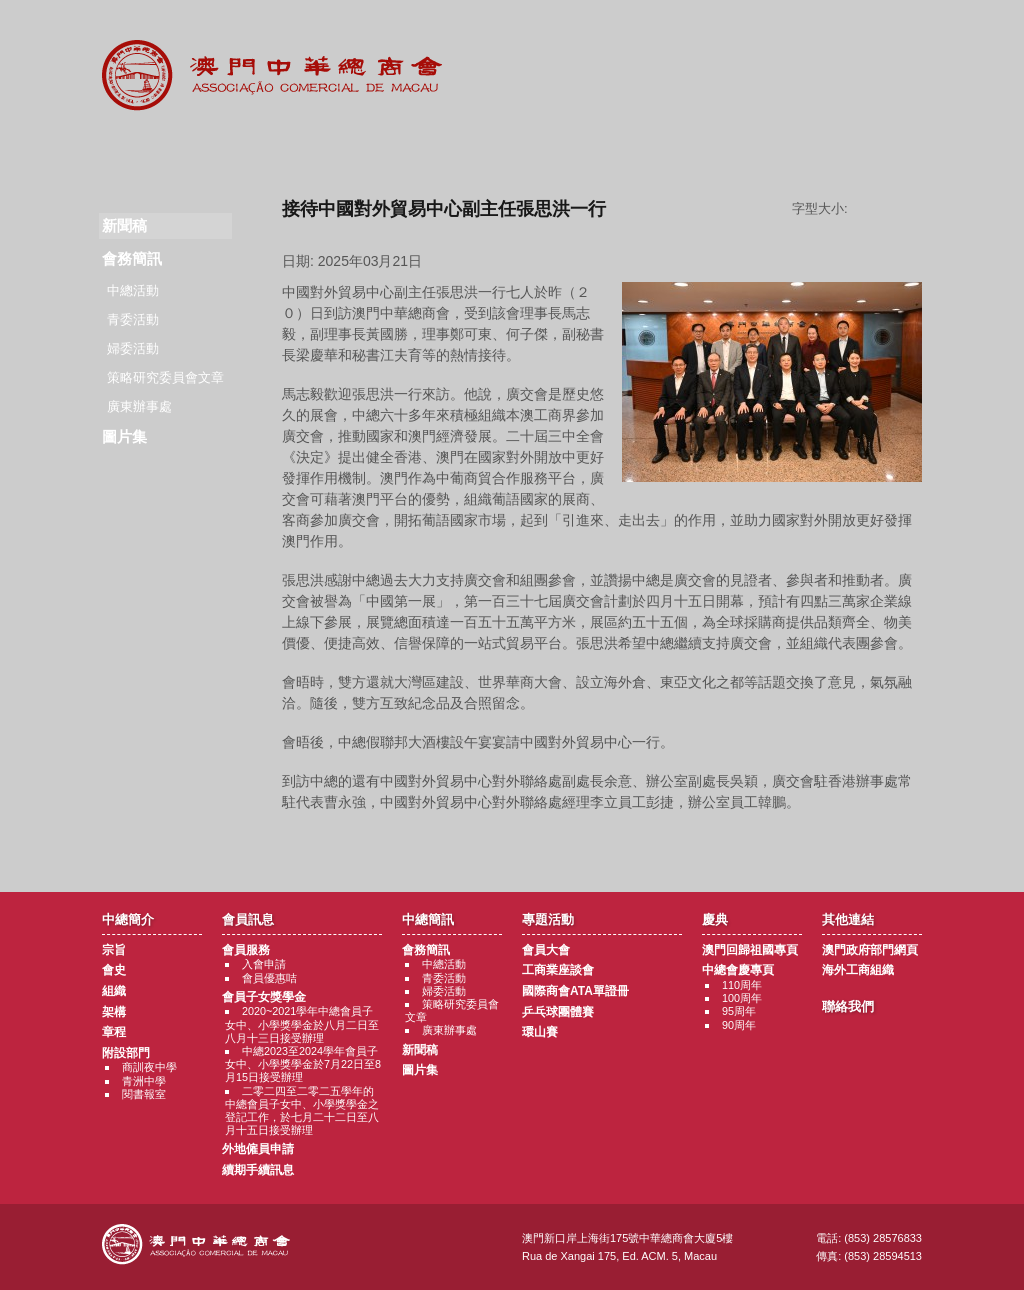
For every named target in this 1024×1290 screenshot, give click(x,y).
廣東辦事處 (139, 406)
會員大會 (546, 950)
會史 (114, 970)
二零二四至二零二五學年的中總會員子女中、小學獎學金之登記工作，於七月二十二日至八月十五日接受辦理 (302, 1111)
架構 (114, 1012)
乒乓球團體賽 (558, 1012)
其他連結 (758, 150)
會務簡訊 (132, 258)
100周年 (742, 998)
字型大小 (892, 209)
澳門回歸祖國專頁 (750, 950)
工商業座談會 (558, 970)
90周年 (739, 1025)
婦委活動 (133, 348)
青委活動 (133, 319)
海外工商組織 (858, 970)
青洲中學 (144, 1081)
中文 (895, 31)
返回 (602, 840)
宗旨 (114, 950)
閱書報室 (144, 1094)
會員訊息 (266, 150)
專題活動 (512, 150)
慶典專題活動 (635, 150)
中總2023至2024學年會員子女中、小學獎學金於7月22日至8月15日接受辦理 (303, 1064)
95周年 (739, 1011)
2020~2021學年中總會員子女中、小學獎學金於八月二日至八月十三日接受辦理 (302, 1024)
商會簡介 (143, 150)
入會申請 (264, 964)
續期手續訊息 (258, 1170)
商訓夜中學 (149, 1067)
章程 (114, 1032)
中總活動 (133, 290)
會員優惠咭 (269, 978)
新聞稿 (420, 1050)
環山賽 (540, 1032)
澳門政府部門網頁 (870, 950)
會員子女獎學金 (264, 997)
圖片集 (124, 436)
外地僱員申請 (258, 1149)
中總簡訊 (389, 150)
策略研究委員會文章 (165, 377)
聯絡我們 (881, 150)
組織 (114, 991)
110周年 (742, 985)
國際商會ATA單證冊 (575, 991)
